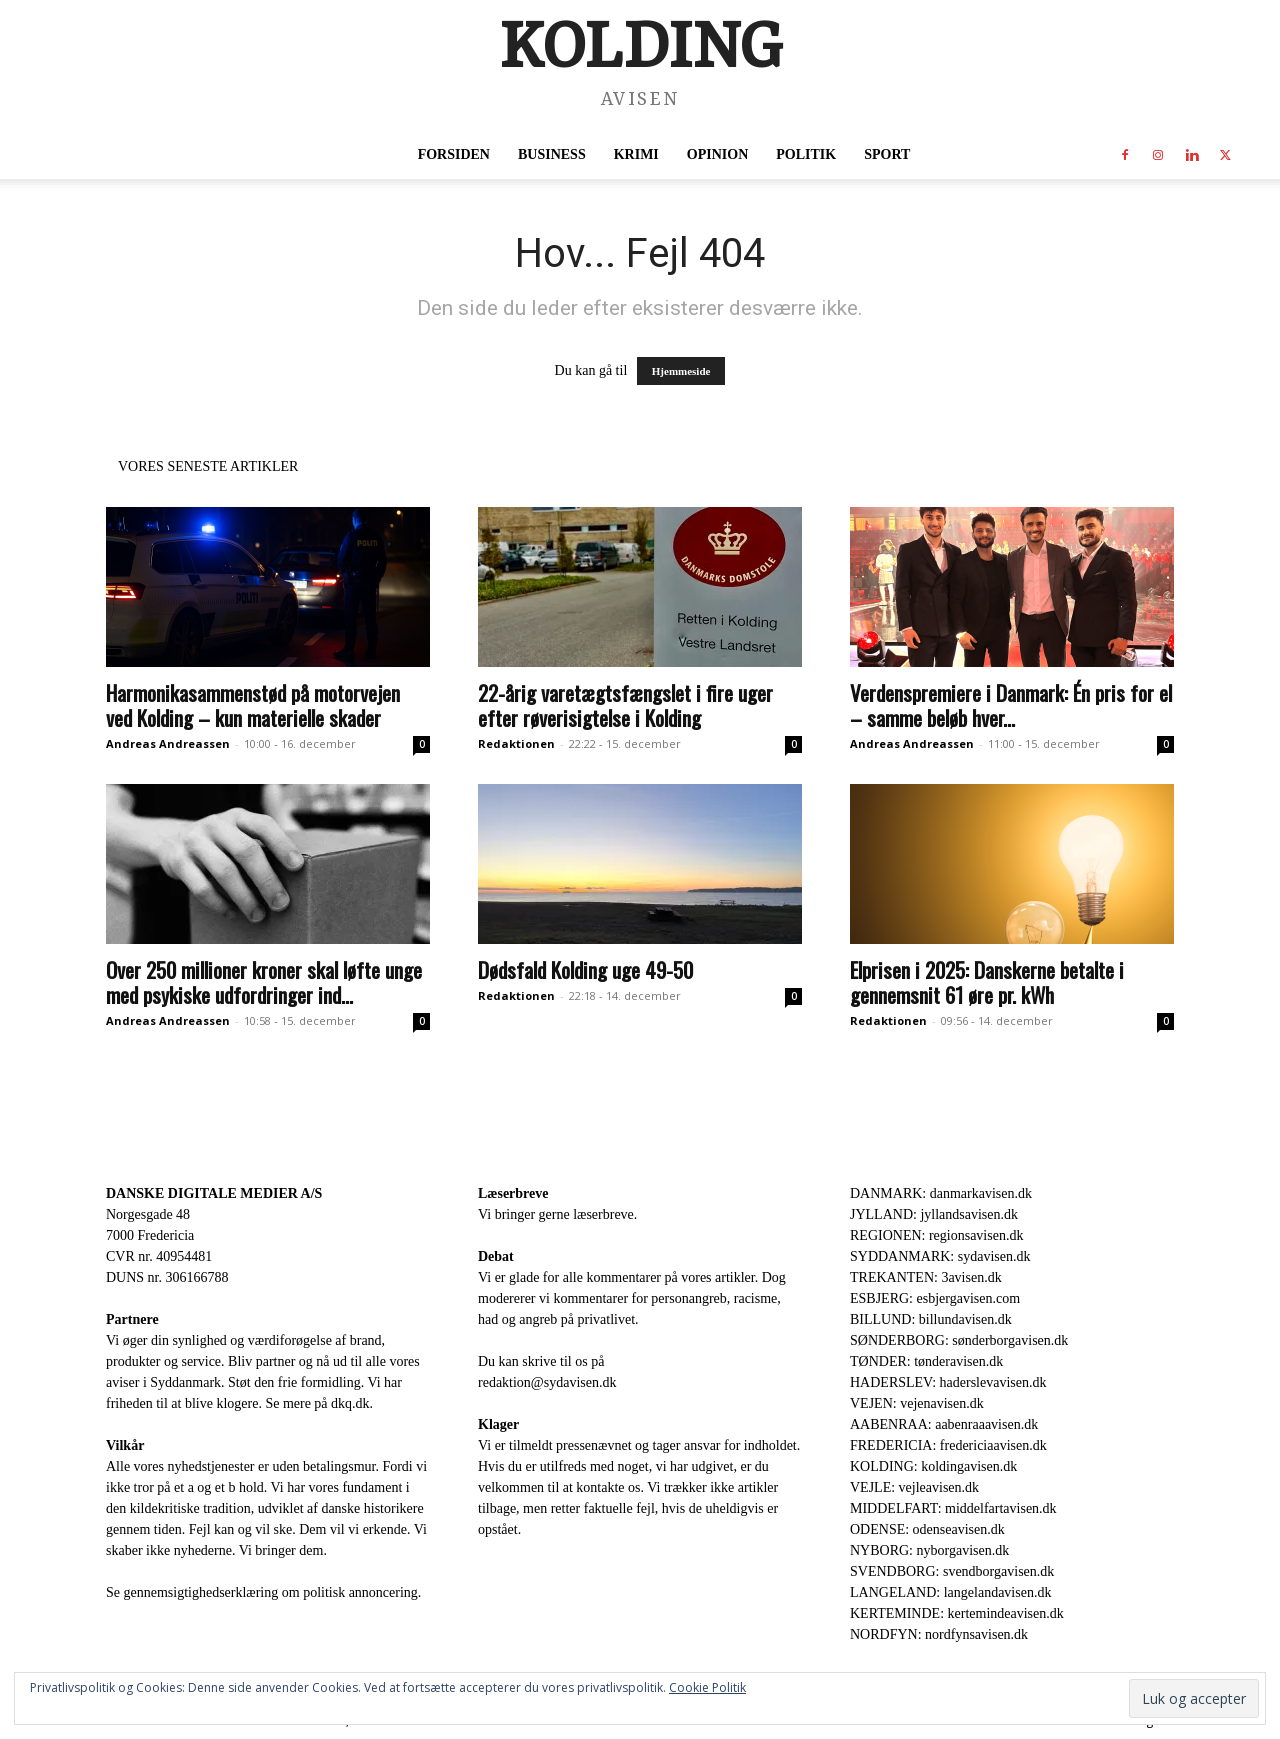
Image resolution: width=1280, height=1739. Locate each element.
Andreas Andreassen (168, 743)
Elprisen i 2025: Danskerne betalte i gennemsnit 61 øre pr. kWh (987, 982)
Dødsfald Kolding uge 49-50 (585, 969)
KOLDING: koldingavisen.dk (933, 1466)
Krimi (636, 154)
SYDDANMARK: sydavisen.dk (940, 1256)
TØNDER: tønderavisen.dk (926, 1361)
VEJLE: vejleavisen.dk (914, 1487)
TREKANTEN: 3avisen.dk (926, 1277)
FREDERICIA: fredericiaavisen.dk (948, 1445)
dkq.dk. (352, 1403)
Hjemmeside (681, 371)
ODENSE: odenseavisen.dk (927, 1529)
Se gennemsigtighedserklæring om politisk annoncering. (263, 1592)
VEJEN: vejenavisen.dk (917, 1403)
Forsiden (454, 154)
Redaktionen (516, 743)
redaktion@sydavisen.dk (547, 1382)
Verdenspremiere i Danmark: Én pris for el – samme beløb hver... (1011, 705)
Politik (806, 154)
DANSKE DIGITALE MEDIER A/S (214, 1193)
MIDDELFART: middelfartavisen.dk (953, 1508)
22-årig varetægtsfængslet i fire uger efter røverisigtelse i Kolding (625, 705)
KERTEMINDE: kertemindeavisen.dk (957, 1613)
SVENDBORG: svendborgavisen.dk (952, 1571)
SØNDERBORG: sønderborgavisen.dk (959, 1340)
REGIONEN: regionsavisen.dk (936, 1235)
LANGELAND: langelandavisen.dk (950, 1592)
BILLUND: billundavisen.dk (931, 1319)
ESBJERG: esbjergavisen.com (935, 1298)
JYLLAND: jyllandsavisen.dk (934, 1214)
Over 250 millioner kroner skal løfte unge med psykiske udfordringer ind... (264, 982)
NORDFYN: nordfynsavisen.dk (939, 1634)
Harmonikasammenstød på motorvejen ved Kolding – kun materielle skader (253, 705)
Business (552, 154)
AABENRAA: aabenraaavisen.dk (944, 1424)
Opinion (717, 154)
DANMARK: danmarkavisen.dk (941, 1193)
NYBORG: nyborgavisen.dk (929, 1550)
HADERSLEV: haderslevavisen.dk (948, 1382)
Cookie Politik (707, 1687)
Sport (887, 154)
